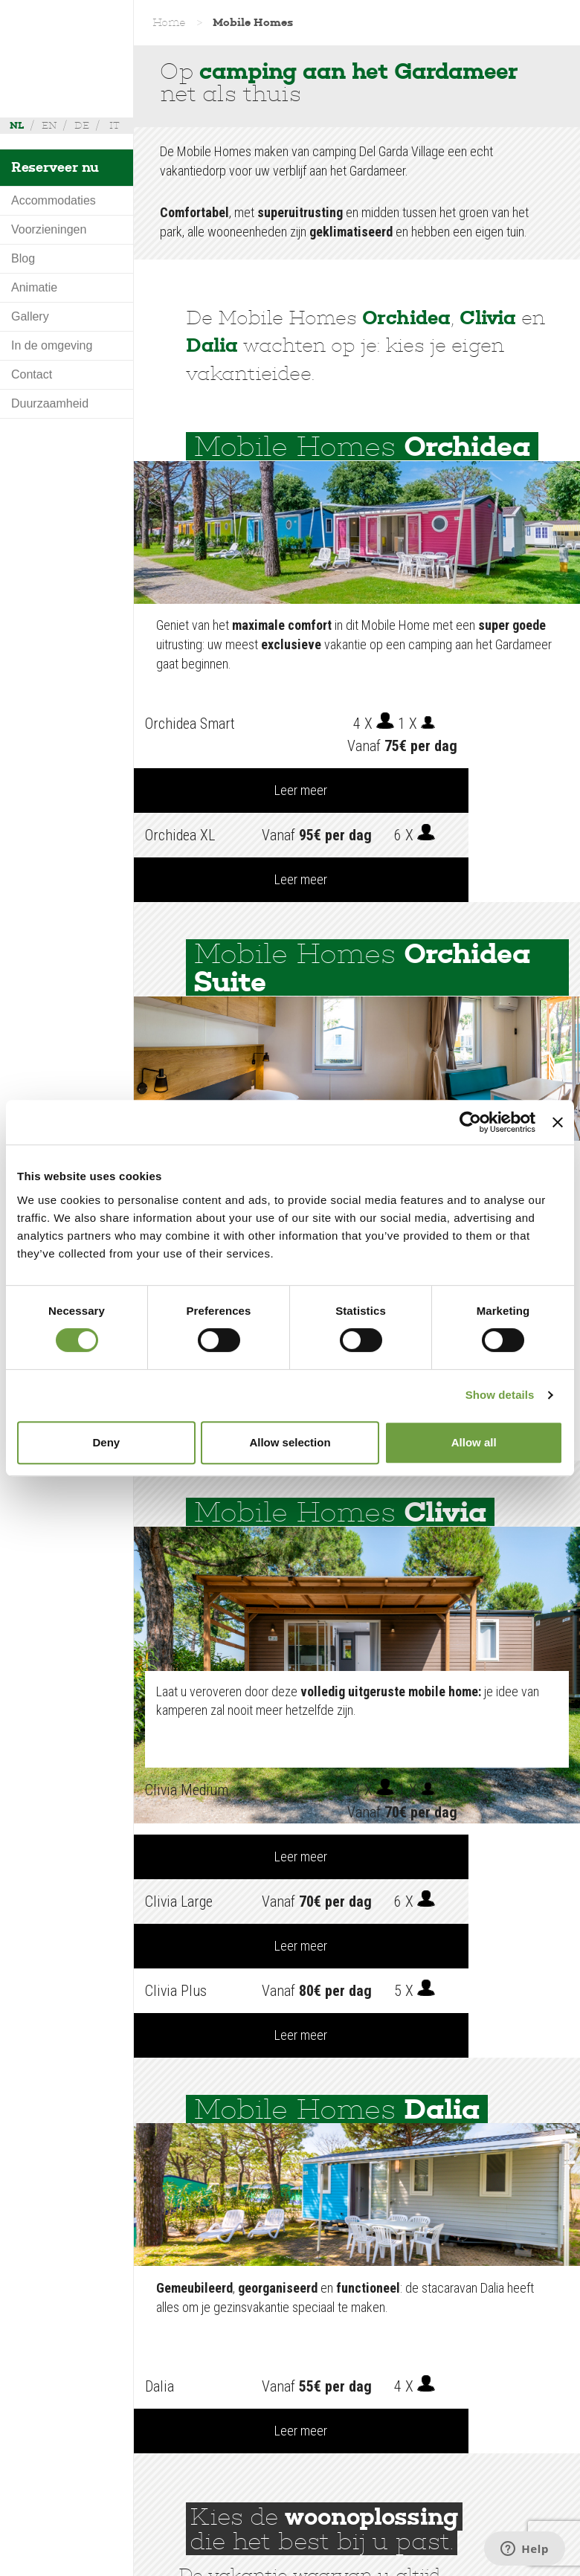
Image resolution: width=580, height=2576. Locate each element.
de (81, 125)
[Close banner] (557, 1122)
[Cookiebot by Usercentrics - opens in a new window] (470, 1122)
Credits (206, 2560)
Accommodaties (53, 200)
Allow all (474, 1442)
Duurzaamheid (49, 403)
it (114, 125)
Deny (106, 1442)
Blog (23, 258)
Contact (31, 374)
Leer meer (524, 723)
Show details (500, 1394)
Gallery (30, 316)
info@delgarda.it (388, 2543)
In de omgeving (51, 345)
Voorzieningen (48, 229)
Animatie (34, 287)
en (49, 125)
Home (169, 22)
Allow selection (289, 1442)
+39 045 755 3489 (477, 2526)
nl (17, 125)
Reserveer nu (55, 167)
